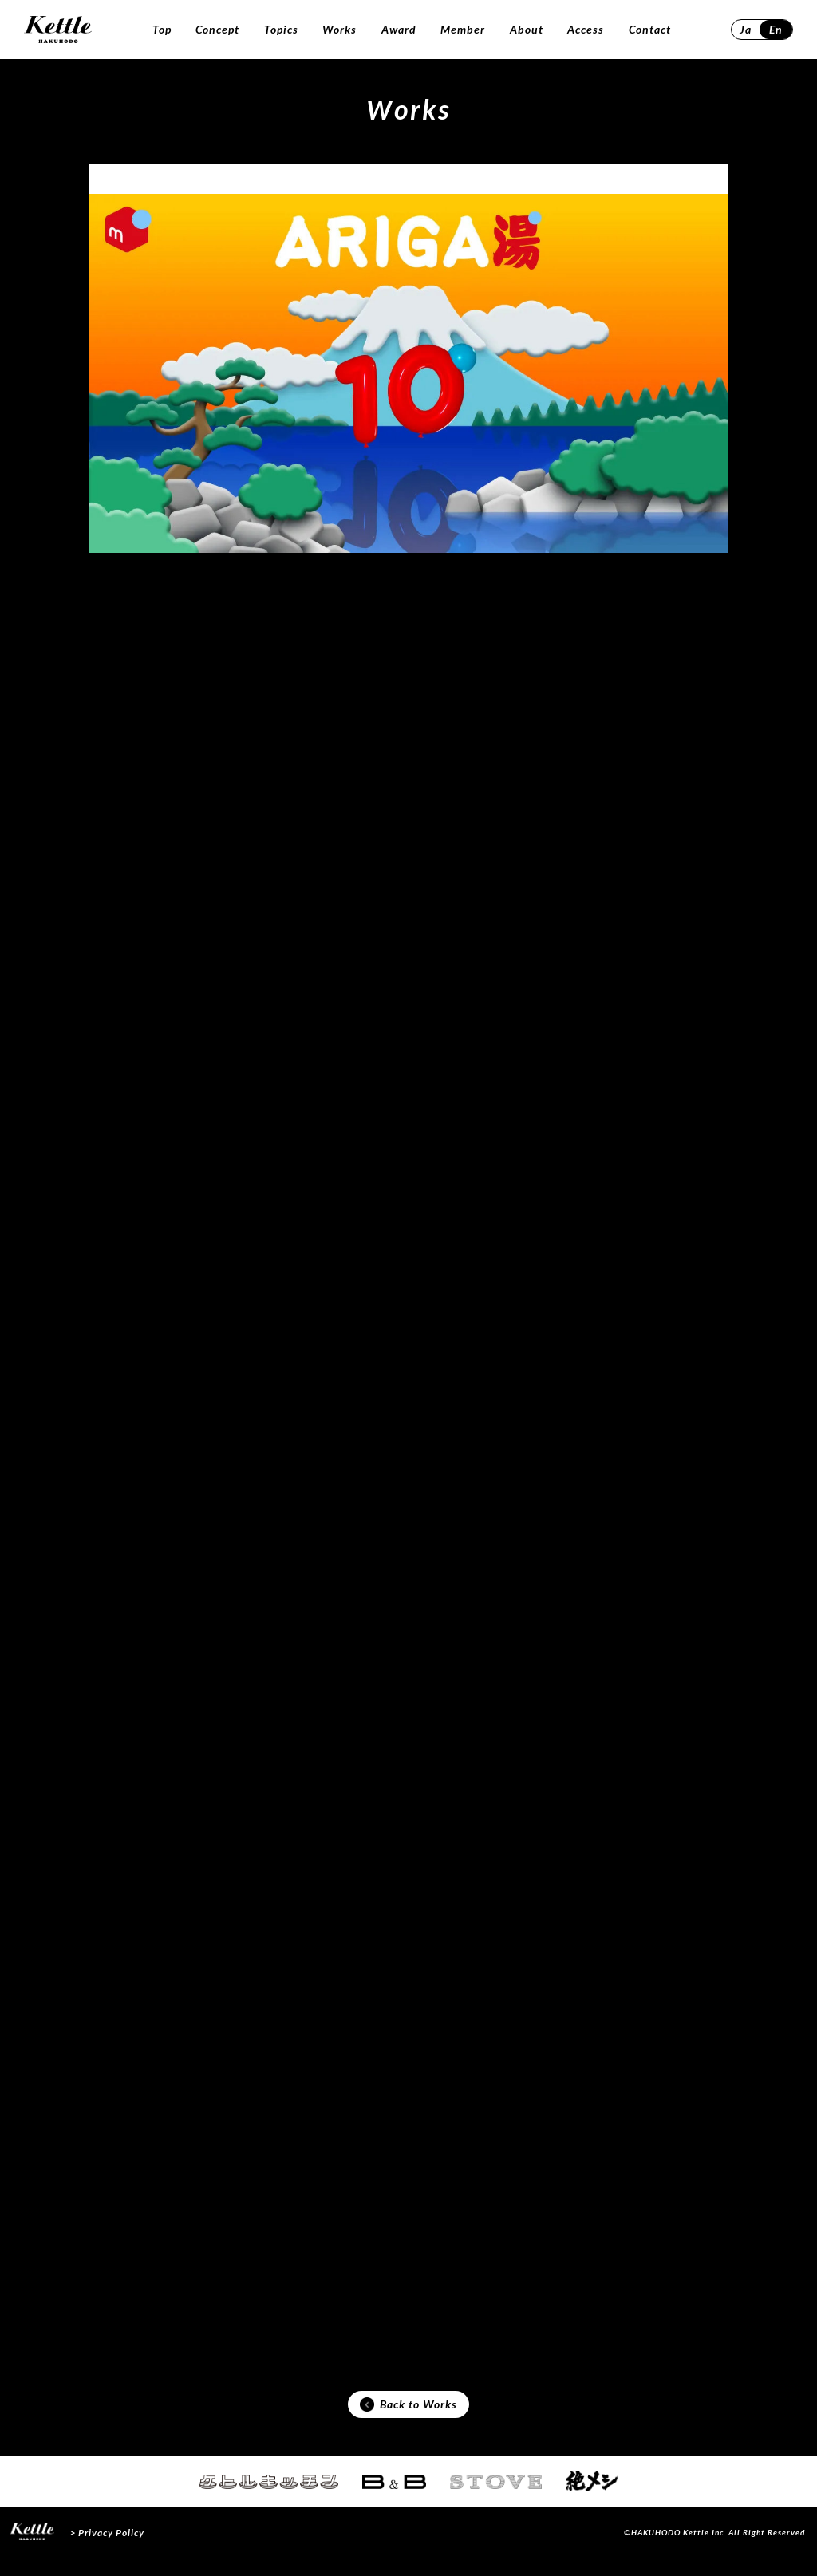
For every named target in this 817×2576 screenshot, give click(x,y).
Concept (217, 29)
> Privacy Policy (107, 2550)
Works (339, 29)
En (776, 29)
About (526, 29)
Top (162, 29)
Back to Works (408, 2420)
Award (398, 29)
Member (462, 29)
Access (585, 29)
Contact (650, 29)
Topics (281, 29)
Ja (746, 29)
